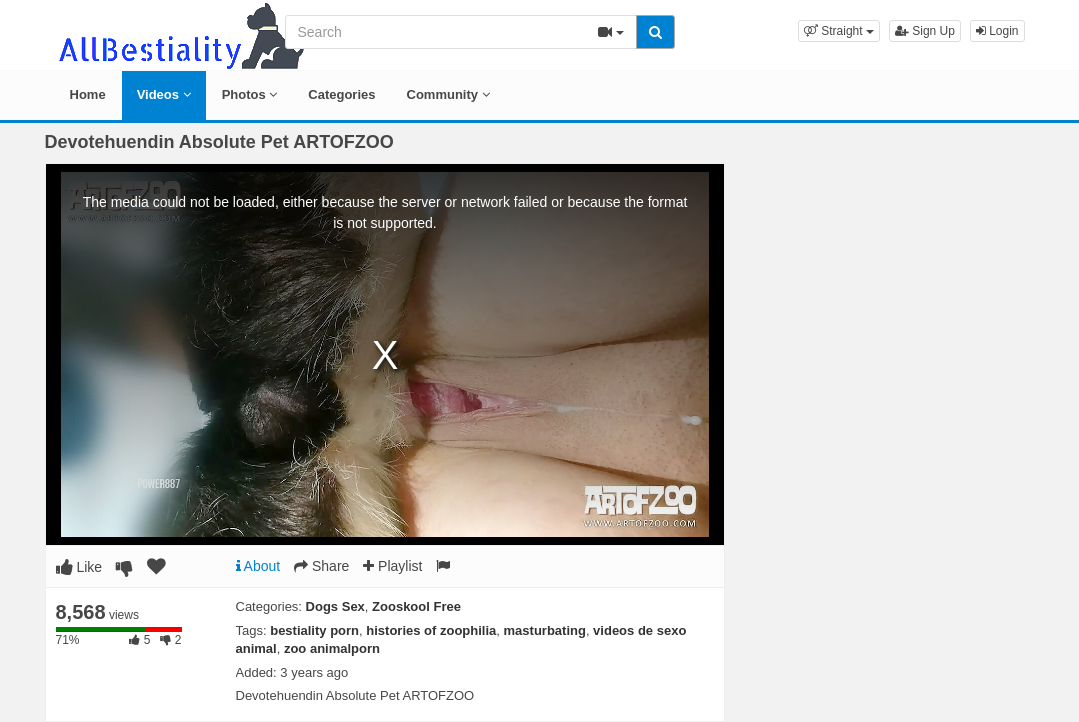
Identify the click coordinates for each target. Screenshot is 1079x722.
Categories (341, 94)
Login (997, 31)
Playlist (392, 566)
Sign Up (925, 31)
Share (321, 566)
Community (448, 94)
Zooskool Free (416, 606)
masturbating (545, 630)
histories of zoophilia (431, 630)
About (258, 566)
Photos (250, 94)
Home (88, 94)
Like (79, 567)
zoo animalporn (332, 648)
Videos (164, 94)
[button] (839, 31)
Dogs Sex (335, 606)
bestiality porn (314, 630)
